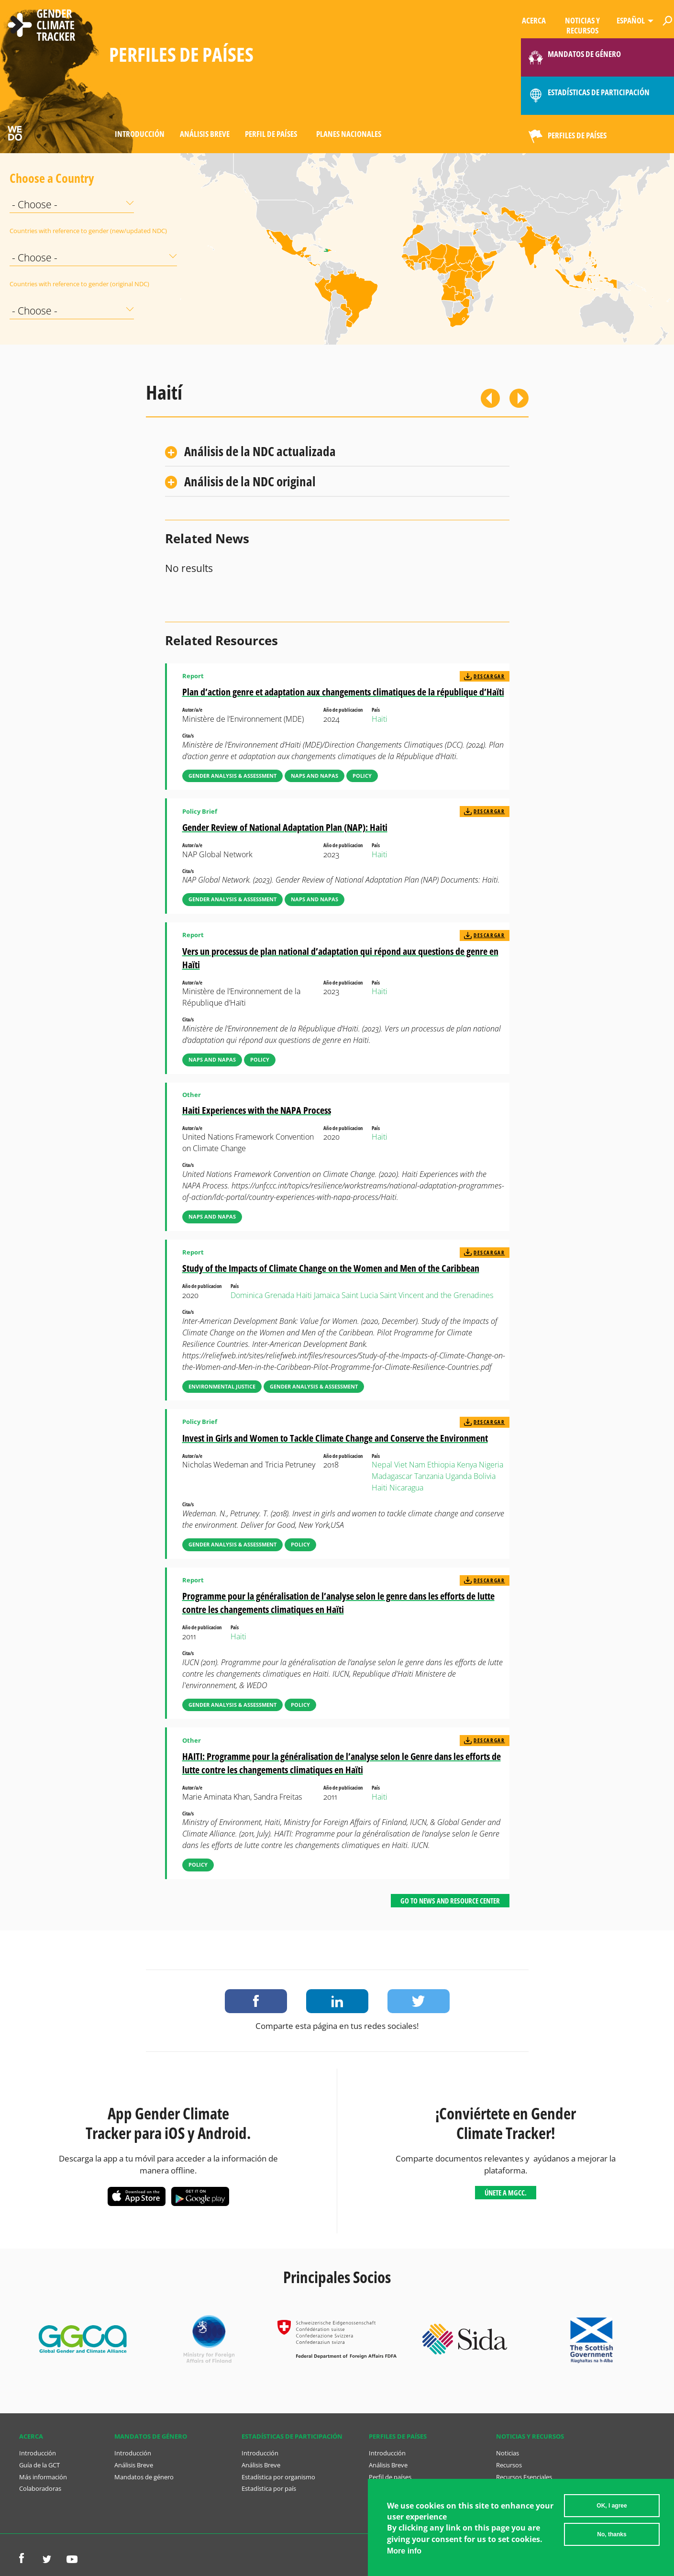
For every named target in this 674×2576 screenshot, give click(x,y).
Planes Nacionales (348, 134)
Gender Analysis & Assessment (232, 775)
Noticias (507, 2453)
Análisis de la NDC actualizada (260, 451)
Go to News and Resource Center (450, 1900)
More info (404, 2551)
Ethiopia (441, 1464)
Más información (43, 2477)
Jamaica (327, 1295)
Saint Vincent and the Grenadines (436, 1295)
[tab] (337, 452)
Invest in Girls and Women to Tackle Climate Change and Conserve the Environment (335, 1438)
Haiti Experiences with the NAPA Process (256, 1110)
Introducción (140, 134)
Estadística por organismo (278, 2477)
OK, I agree (612, 2505)
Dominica (247, 1295)
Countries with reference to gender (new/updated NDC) (33, 230)
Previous (490, 398)
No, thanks (611, 2534)
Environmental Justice (221, 1386)
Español (631, 20)
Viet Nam (409, 1464)
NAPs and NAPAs (314, 775)
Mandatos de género (144, 2477)
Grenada (279, 1295)
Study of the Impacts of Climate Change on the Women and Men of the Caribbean (330, 1268)
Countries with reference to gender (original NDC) (33, 284)
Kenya (467, 1464)
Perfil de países (271, 134)
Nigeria (491, 1464)
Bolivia (485, 1476)
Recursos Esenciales (524, 2477)
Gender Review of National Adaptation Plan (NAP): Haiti (284, 827)
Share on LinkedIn (337, 2001)
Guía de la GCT (39, 2465)
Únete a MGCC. (506, 2192)
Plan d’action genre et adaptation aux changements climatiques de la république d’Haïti (343, 691)
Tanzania (428, 1476)
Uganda (458, 1476)
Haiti (379, 719)
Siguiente (519, 398)
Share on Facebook (256, 2001)
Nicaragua (406, 1487)
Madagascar (392, 1476)
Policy (362, 775)
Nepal (382, 1464)
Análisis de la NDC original (250, 481)
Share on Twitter (418, 2001)
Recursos (509, 2465)
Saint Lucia (360, 1295)
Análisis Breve (205, 134)
